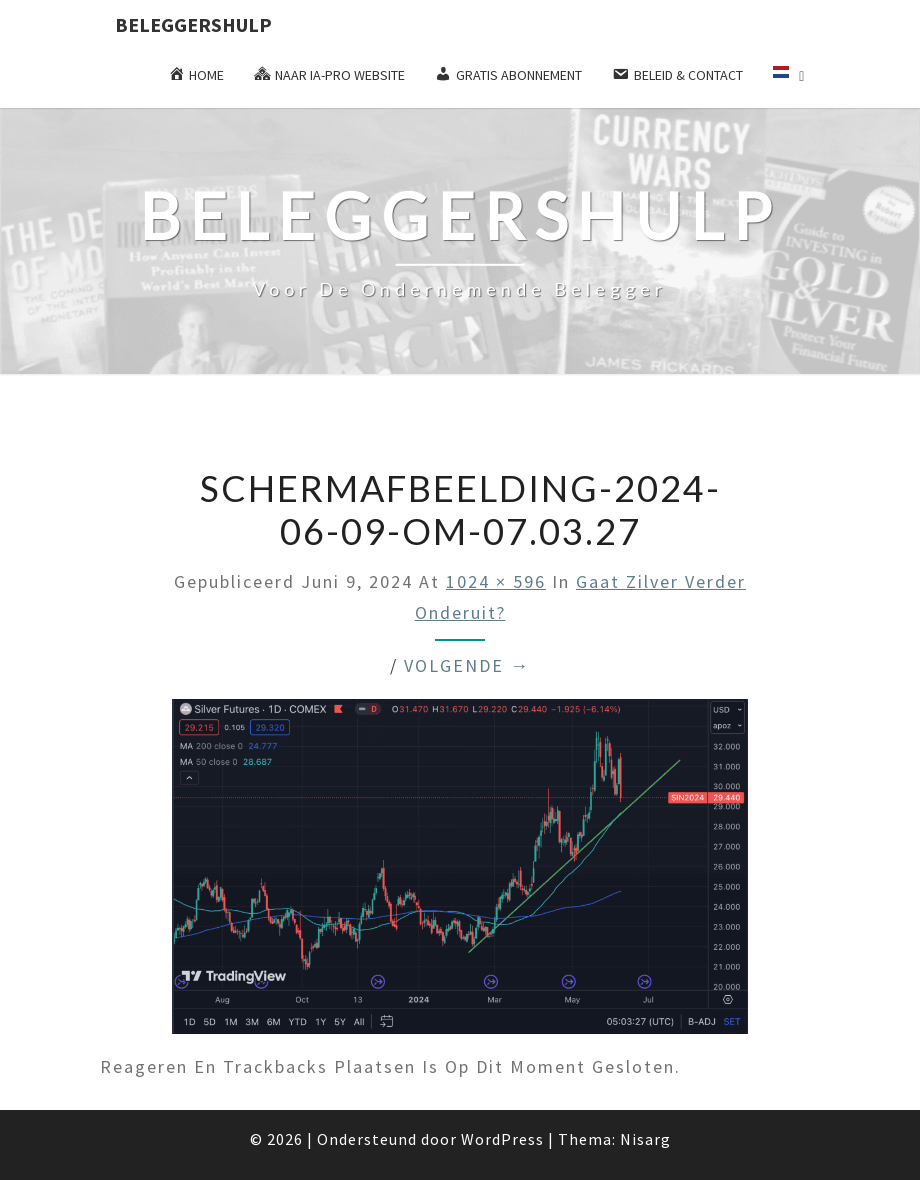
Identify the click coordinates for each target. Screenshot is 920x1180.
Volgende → (467, 665)
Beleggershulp (193, 24)
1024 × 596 (496, 581)
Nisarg (645, 1139)
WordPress (502, 1139)
